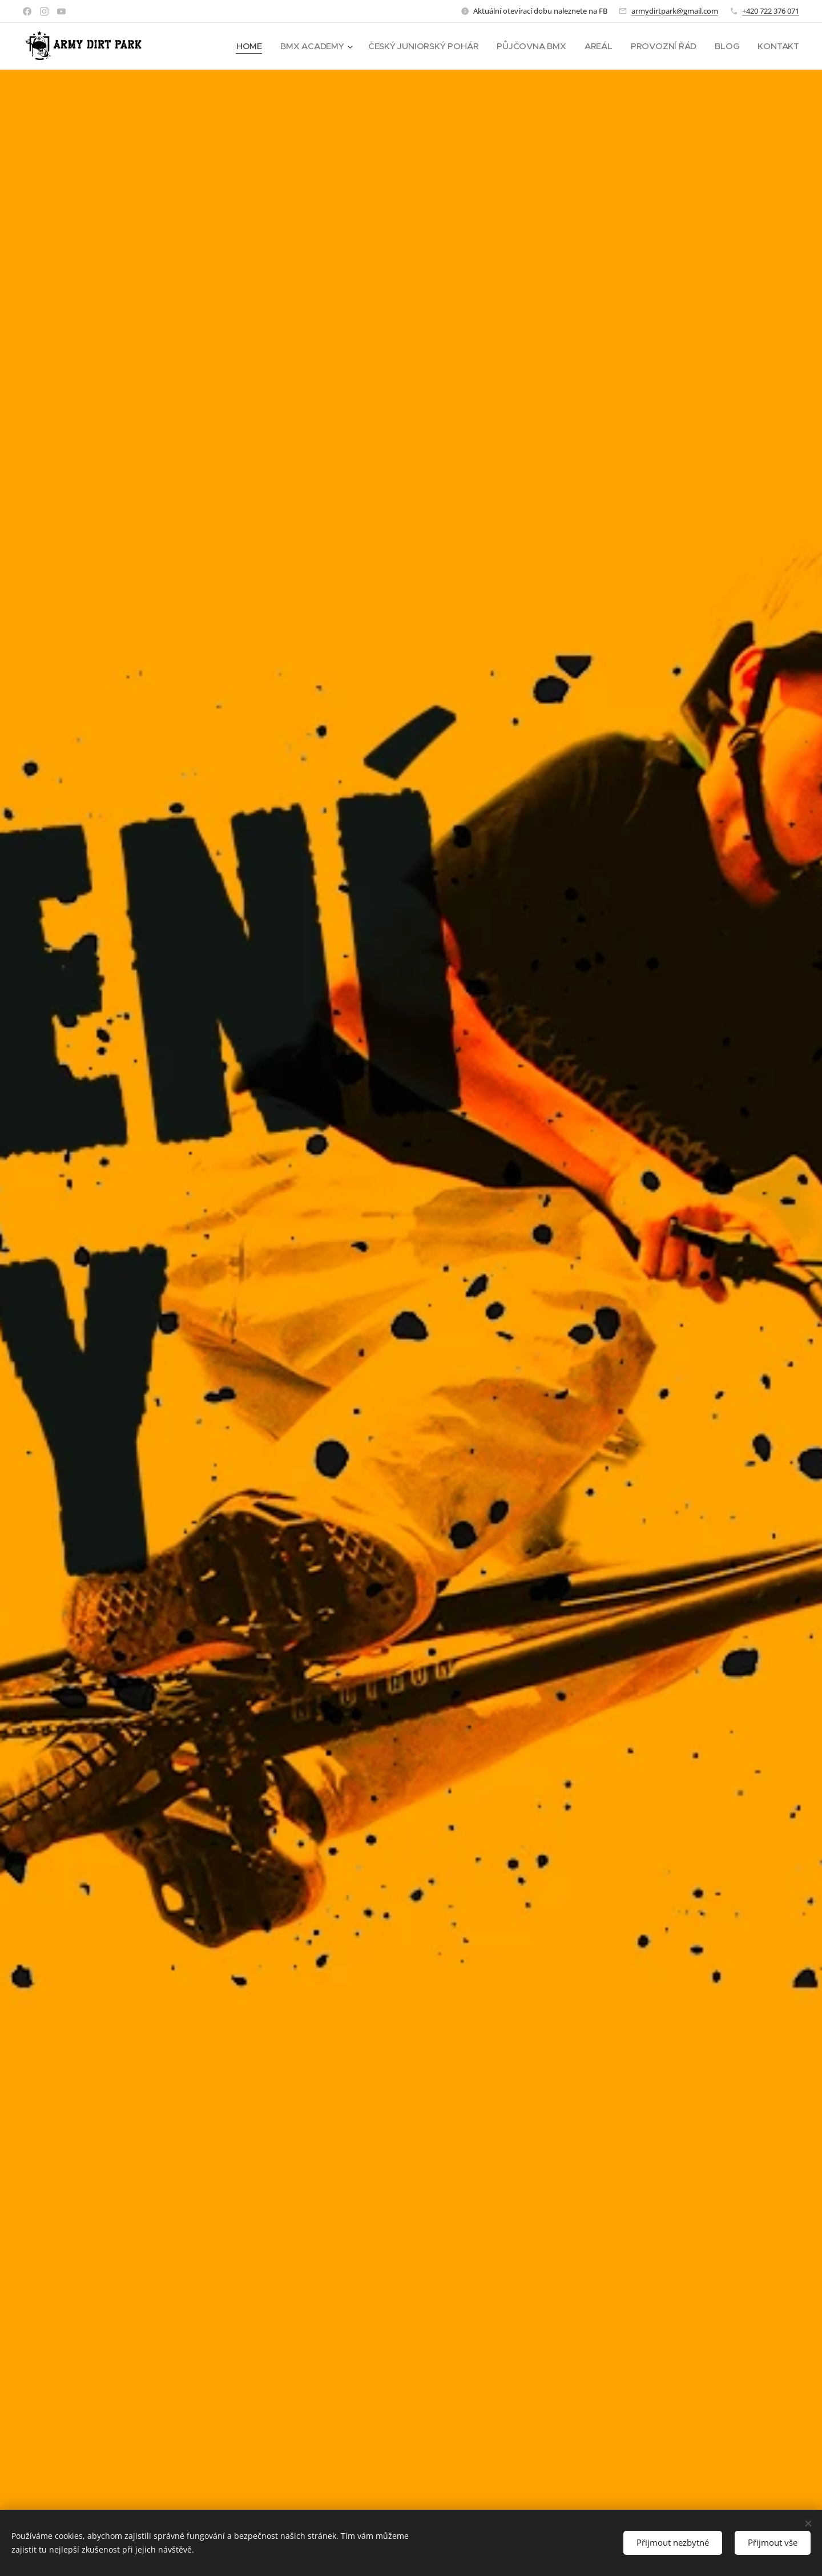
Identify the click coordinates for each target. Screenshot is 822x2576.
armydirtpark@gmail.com (674, 11)
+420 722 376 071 (770, 11)
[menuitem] (243, 46)
